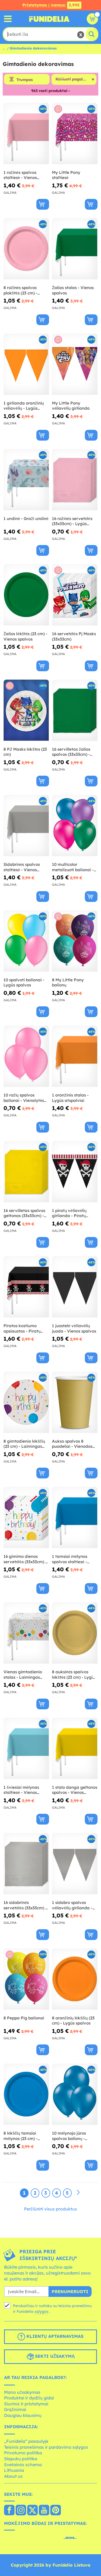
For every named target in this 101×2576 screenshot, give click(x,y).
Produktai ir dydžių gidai (29, 2398)
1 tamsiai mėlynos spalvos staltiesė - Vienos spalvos (69, 1559)
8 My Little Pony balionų (68, 982)
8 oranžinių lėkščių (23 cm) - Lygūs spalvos (73, 2020)
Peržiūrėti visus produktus (50, 2209)
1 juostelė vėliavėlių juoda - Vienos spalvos (74, 1328)
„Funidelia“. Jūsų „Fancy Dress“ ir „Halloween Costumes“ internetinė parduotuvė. (49, 19)
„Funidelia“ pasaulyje (26, 2441)
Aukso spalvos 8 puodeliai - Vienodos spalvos (72, 1444)
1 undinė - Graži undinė (26, 518)
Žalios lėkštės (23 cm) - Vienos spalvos (25, 636)
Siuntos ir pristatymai (26, 2403)
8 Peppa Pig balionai (24, 2017)
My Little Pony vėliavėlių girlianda (71, 405)
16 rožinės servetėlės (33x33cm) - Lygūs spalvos (72, 521)
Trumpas (24, 79)
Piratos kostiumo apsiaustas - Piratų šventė (22, 1328)
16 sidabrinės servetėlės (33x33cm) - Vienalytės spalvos (25, 1905)
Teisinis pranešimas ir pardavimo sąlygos (46, 2447)
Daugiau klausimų (22, 2415)
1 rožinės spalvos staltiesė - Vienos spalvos (20, 175)
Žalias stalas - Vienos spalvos (73, 290)
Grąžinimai (15, 2409)
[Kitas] (78, 2193)
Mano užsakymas (22, 2392)
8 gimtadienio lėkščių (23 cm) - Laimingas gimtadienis (24, 1444)
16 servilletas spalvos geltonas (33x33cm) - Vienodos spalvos (24, 1213)
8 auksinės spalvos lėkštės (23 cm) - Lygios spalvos (74, 1674)
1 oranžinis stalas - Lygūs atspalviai (70, 1097)
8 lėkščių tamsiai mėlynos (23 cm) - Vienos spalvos (20, 2136)
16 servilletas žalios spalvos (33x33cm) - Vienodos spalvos (71, 752)
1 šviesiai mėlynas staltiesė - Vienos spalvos (21, 1790)
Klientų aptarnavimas (50, 2336)
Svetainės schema (23, 2464)
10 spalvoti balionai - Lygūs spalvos (24, 982)
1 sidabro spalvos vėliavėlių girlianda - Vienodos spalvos (72, 1905)
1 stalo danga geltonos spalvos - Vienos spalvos (74, 1790)
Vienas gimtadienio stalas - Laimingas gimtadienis (23, 1674)
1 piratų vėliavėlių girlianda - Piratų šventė (69, 1213)
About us (13, 2476)
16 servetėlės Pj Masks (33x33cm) (74, 636)
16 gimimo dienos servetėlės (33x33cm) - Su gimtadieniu (25, 1559)
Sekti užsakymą (50, 2356)
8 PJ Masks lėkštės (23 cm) (25, 752)
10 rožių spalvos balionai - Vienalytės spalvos (24, 1097)
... (4, 48)
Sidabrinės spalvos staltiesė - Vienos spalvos (22, 867)
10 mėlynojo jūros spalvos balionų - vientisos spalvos (69, 2136)
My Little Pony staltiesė (66, 175)
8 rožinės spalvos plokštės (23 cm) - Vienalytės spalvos (22, 290)
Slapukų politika (20, 2458)
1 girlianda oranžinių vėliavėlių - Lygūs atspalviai (24, 405)
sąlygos (41, 2311)
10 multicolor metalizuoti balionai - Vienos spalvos (73, 867)
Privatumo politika (23, 2452)
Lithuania (14, 2470)
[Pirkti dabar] (42, 204)
